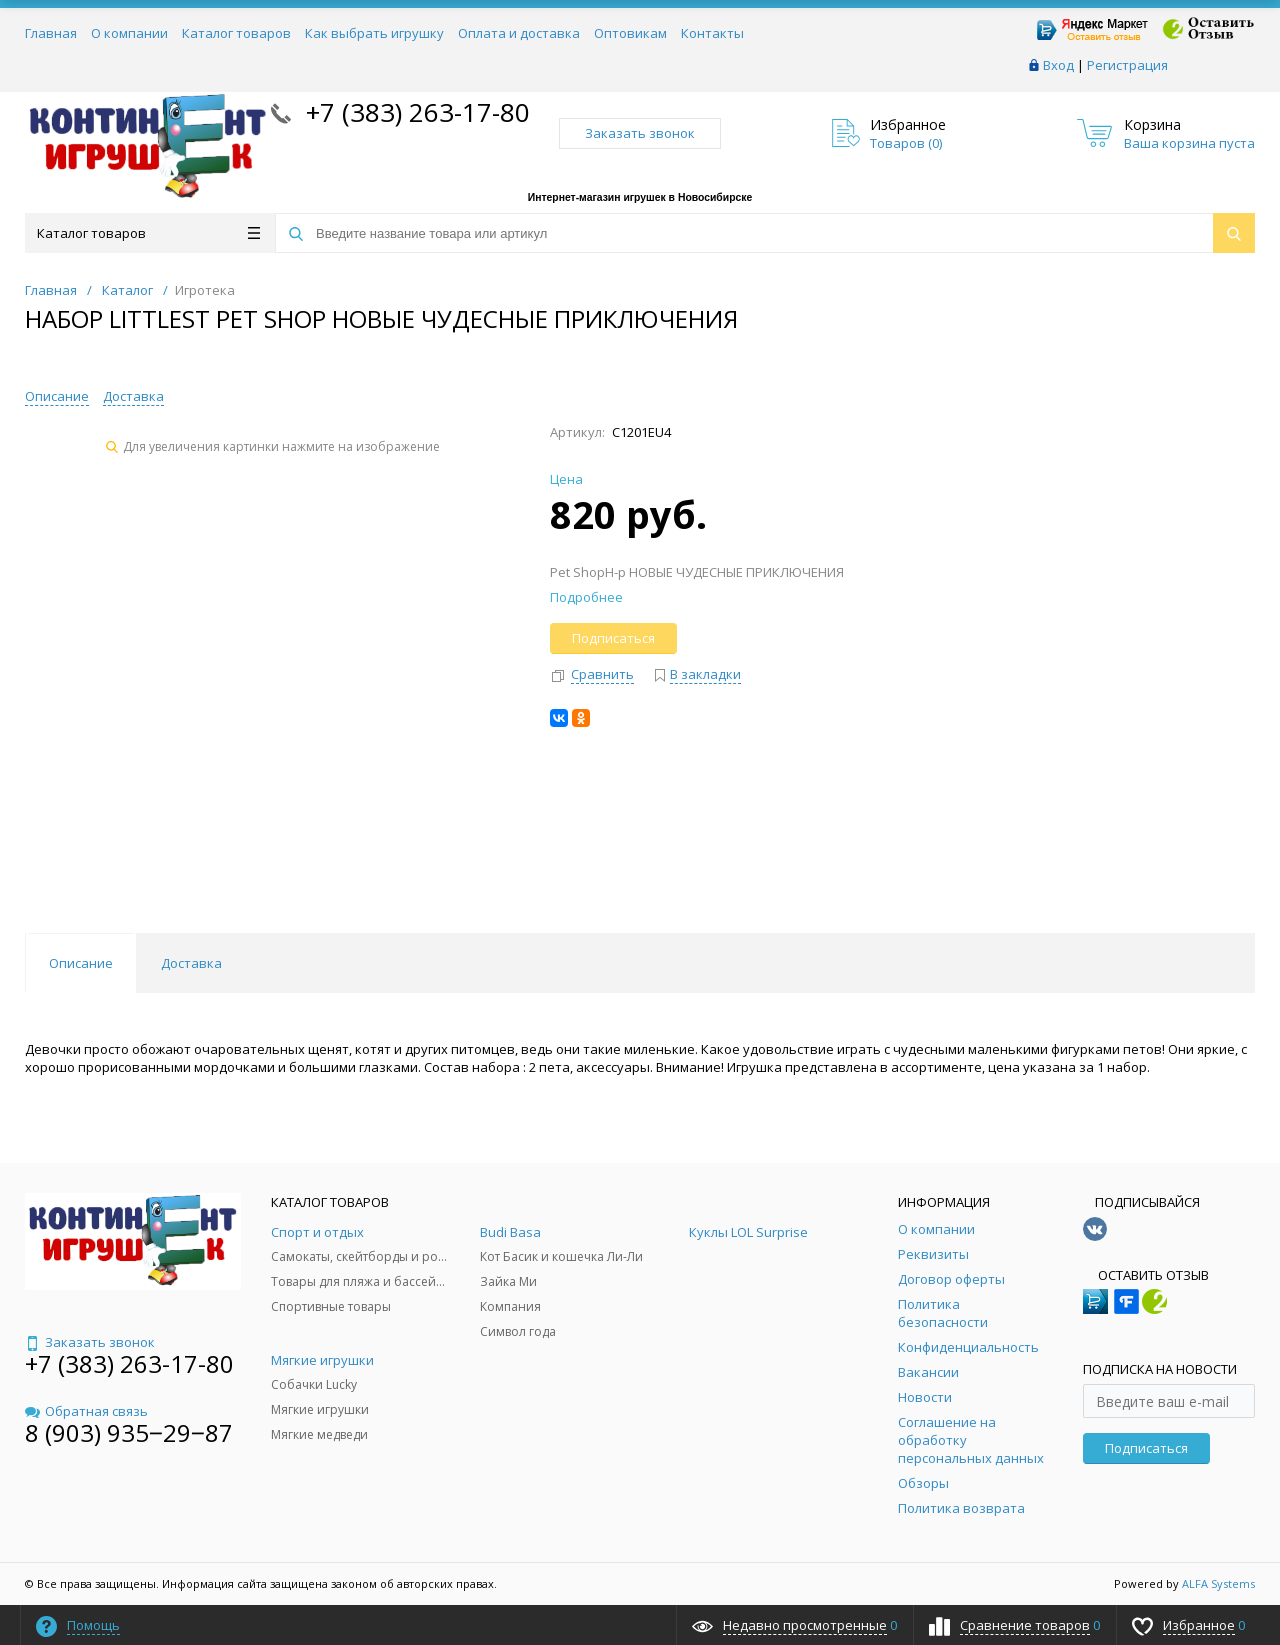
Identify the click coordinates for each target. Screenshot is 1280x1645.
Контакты (712, 33)
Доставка (133, 396)
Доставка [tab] (191, 963)
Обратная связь (86, 1411)
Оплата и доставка (519, 33)
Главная (51, 33)
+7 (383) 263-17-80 (414, 112)
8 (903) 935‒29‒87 (129, 1432)
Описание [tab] (81, 963)
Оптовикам (630, 33)
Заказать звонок (640, 133)
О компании (129, 33)
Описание (57, 396)
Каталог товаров (236, 33)
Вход (1058, 65)
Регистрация (1127, 65)
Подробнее (586, 597)
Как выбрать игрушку (374, 33)
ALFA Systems (1218, 1583)
